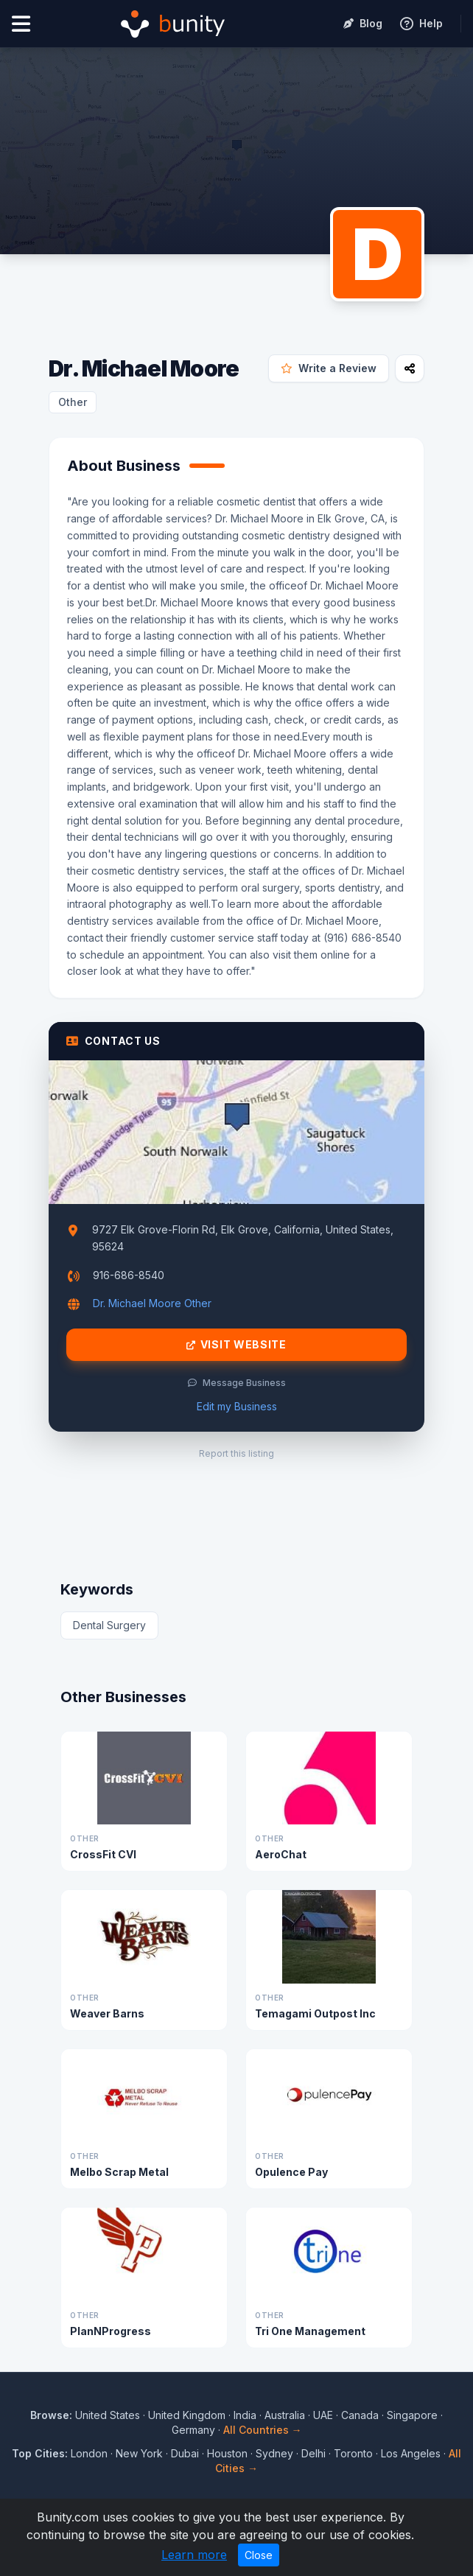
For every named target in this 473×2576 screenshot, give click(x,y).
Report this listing (236, 1453)
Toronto (353, 2453)
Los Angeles (411, 2453)
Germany (193, 2429)
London (89, 2453)
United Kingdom (186, 2415)
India (245, 2415)
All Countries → (262, 2429)
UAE (323, 2415)
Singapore (412, 2415)
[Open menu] (21, 24)
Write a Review (328, 368)
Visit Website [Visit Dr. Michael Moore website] (236, 1344)
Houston (227, 2453)
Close (259, 2555)
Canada (360, 2415)
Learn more (194, 2554)
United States (107, 2415)
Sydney (274, 2453)
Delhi (313, 2453)
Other (72, 402)
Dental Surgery (109, 1625)
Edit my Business (237, 1406)
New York (139, 2453)
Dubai (185, 2453)
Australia (284, 2415)
